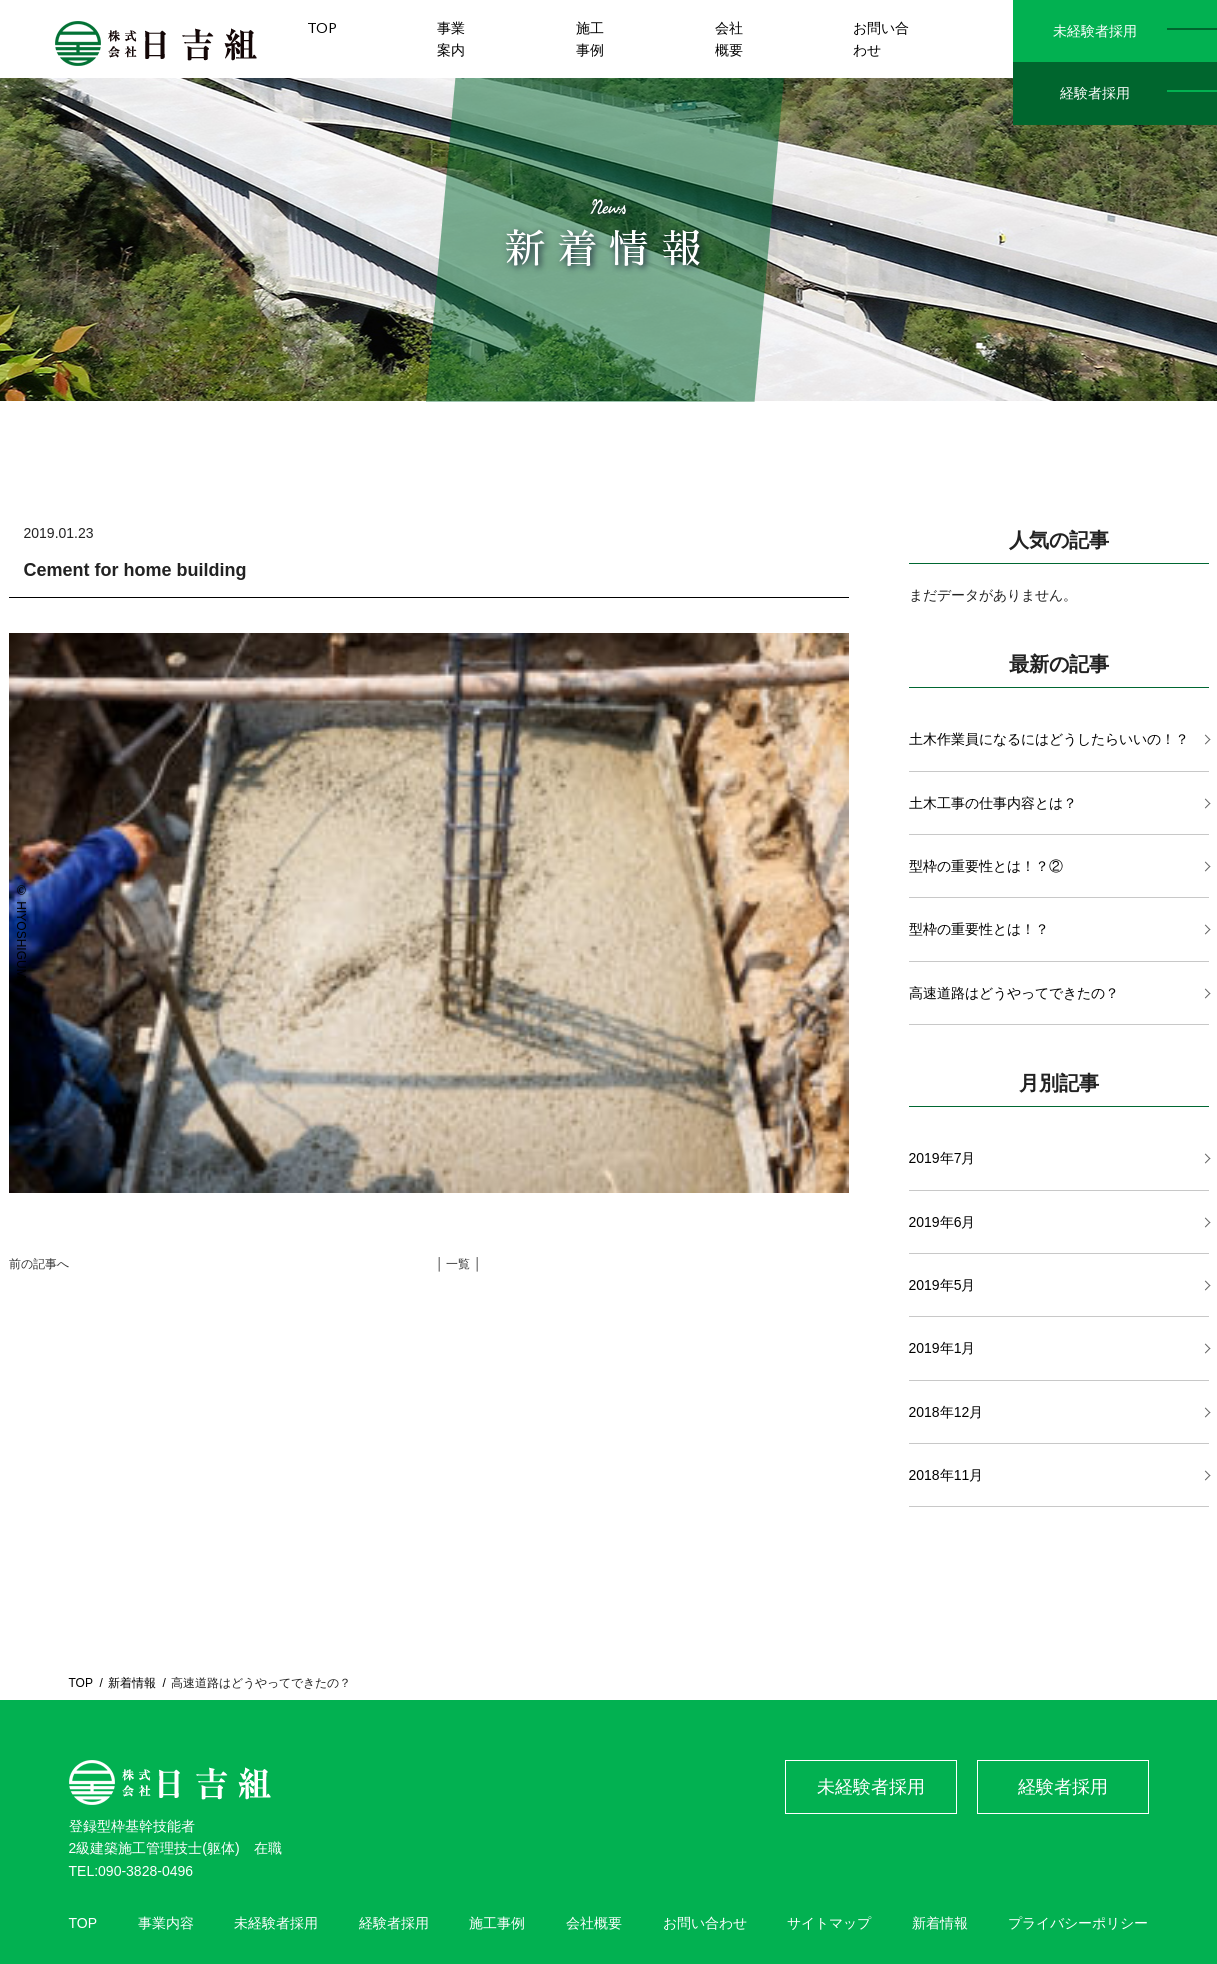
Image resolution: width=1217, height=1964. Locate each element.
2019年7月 (942, 1158)
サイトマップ (829, 1923)
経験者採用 (1095, 93)
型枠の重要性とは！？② (986, 866)
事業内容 (166, 1923)
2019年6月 (942, 1222)
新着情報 (132, 1683)
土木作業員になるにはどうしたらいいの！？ (1049, 739)
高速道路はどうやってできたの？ (1014, 993)
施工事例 (497, 1923)
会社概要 (594, 1923)
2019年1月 (942, 1348)
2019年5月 (942, 1285)
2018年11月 (946, 1475)
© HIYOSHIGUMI (21, 933)
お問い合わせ (705, 1923)
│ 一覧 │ (459, 1264)
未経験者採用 (1095, 31)
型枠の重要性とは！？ (979, 929)
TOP (81, 1683)
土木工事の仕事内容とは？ (993, 803)
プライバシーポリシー (1078, 1923)
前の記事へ (39, 1264)
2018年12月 (946, 1412)
